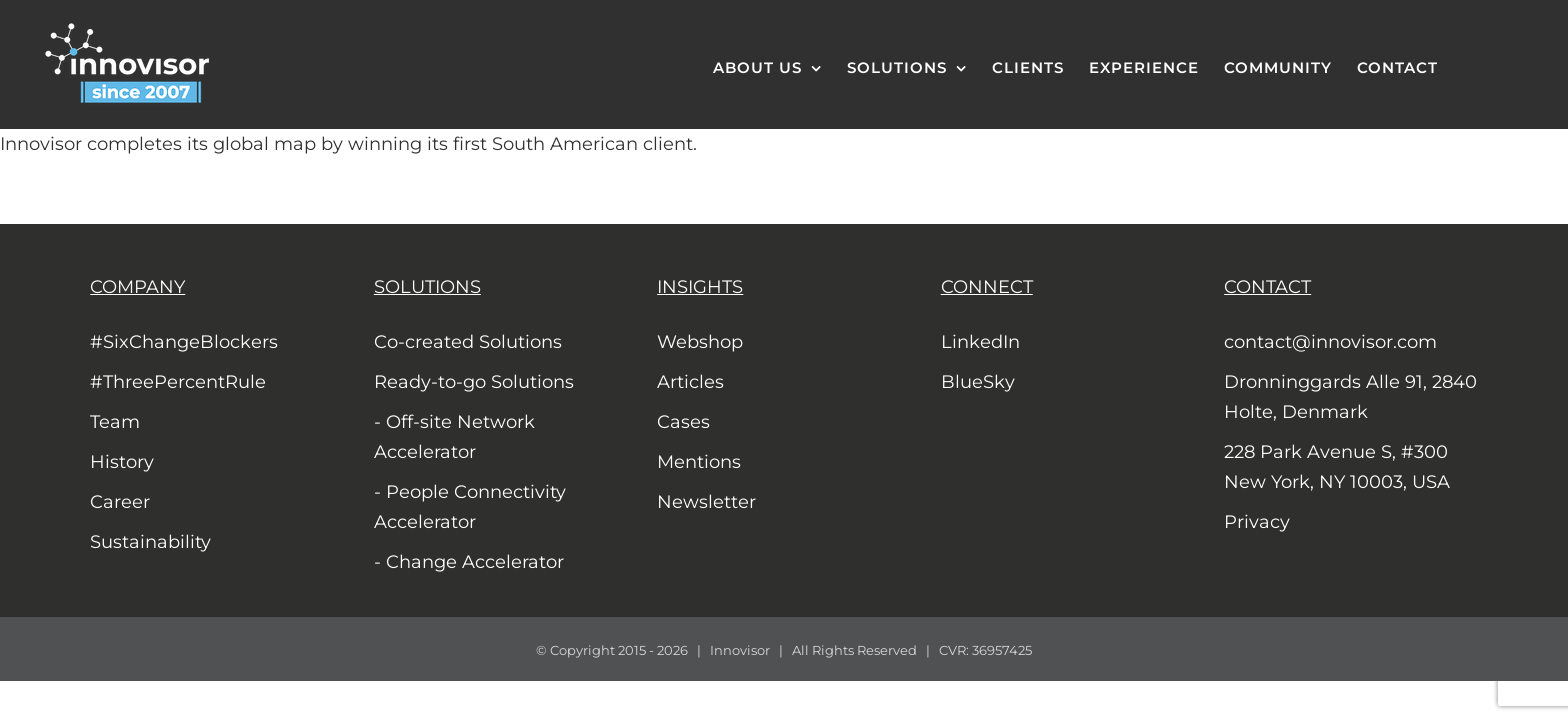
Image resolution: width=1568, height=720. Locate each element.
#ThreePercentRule (178, 382)
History (122, 462)
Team (115, 422)
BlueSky (978, 382)
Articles (690, 382)
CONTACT (1267, 287)
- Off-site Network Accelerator (454, 437)
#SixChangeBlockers (184, 342)
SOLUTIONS (427, 287)
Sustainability (150, 542)
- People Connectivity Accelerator (470, 507)
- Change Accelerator (469, 562)
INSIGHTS (700, 287)
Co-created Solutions (468, 342)
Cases (683, 422)
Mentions (699, 462)
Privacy (1257, 522)
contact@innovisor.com (1330, 342)
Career (120, 502)
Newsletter (706, 502)
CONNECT (987, 287)
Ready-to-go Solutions (474, 382)
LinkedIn (980, 342)
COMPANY (137, 287)
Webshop (700, 342)
